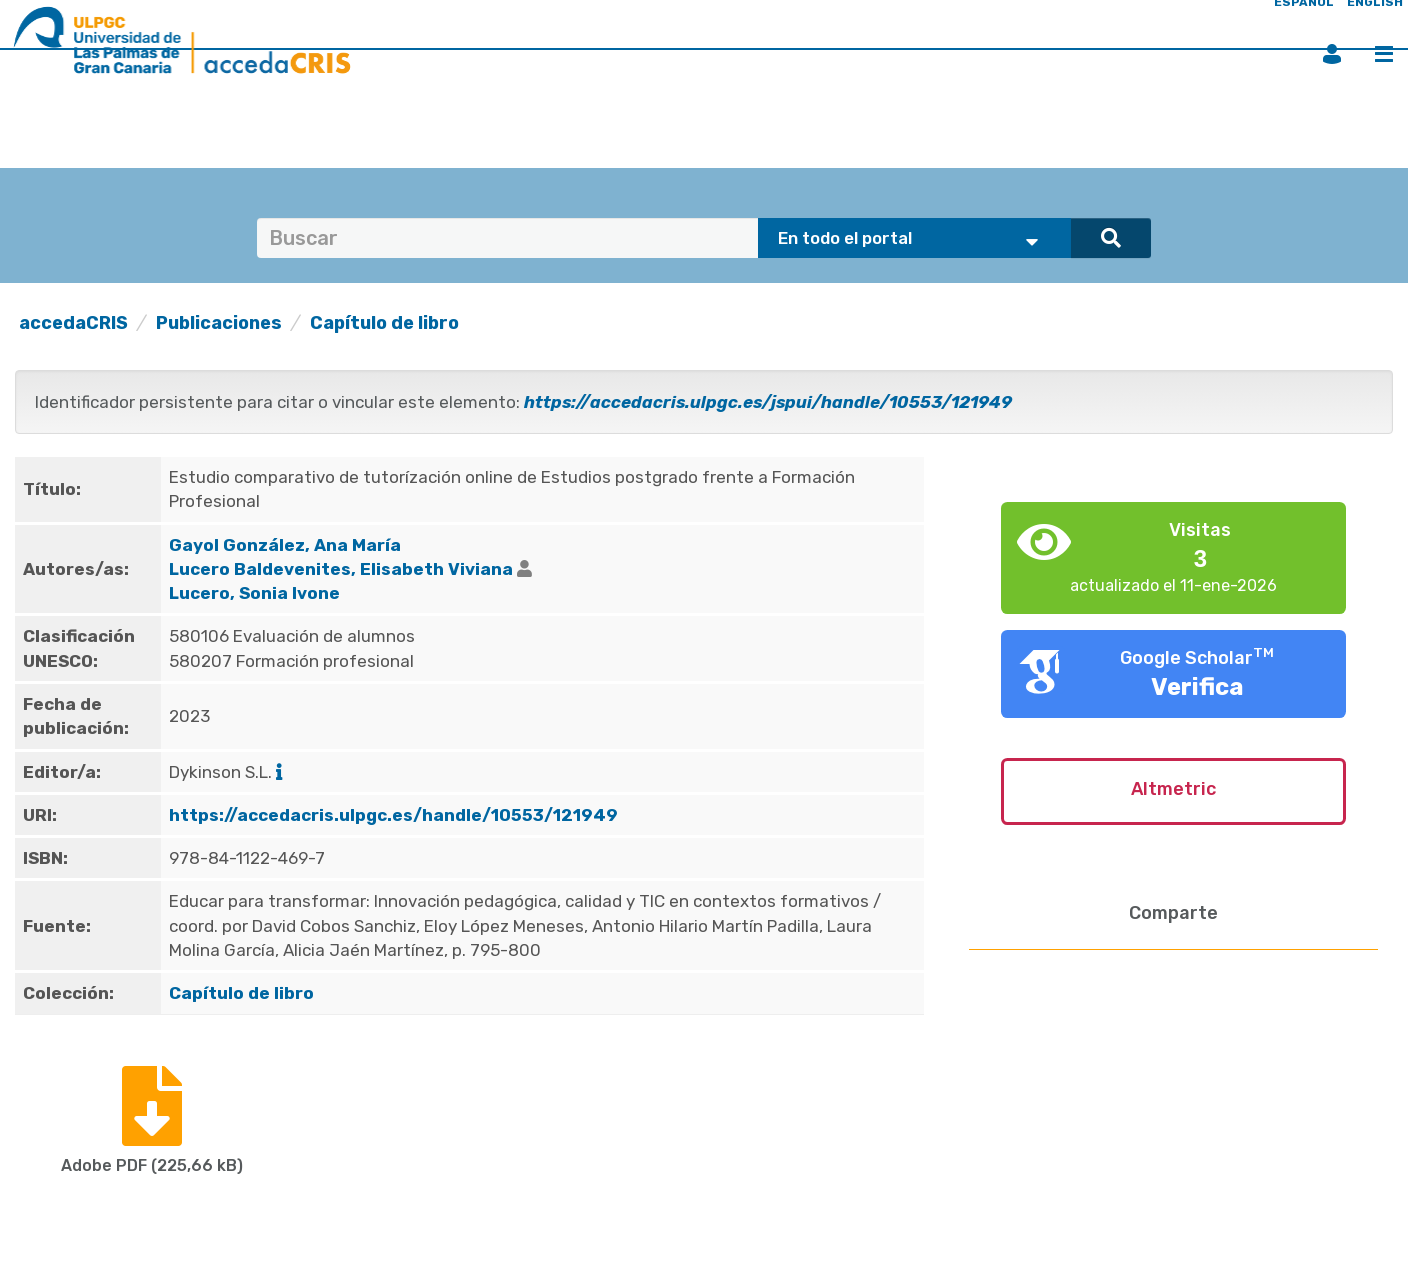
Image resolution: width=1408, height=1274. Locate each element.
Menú (1384, 54)
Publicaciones (219, 323)
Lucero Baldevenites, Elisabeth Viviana (341, 569)
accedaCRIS (73, 323)
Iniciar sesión (1332, 54)
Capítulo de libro (384, 323)
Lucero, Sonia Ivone (254, 593)
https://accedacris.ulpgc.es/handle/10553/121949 (393, 815)
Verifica (1197, 687)
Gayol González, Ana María (285, 545)
